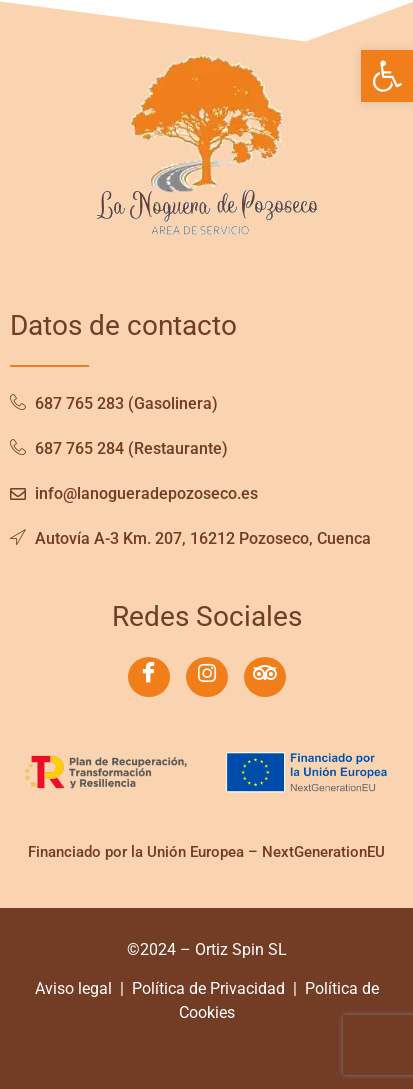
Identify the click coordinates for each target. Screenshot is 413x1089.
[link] (387, 76)
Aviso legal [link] (73, 988)
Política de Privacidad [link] (208, 988)
